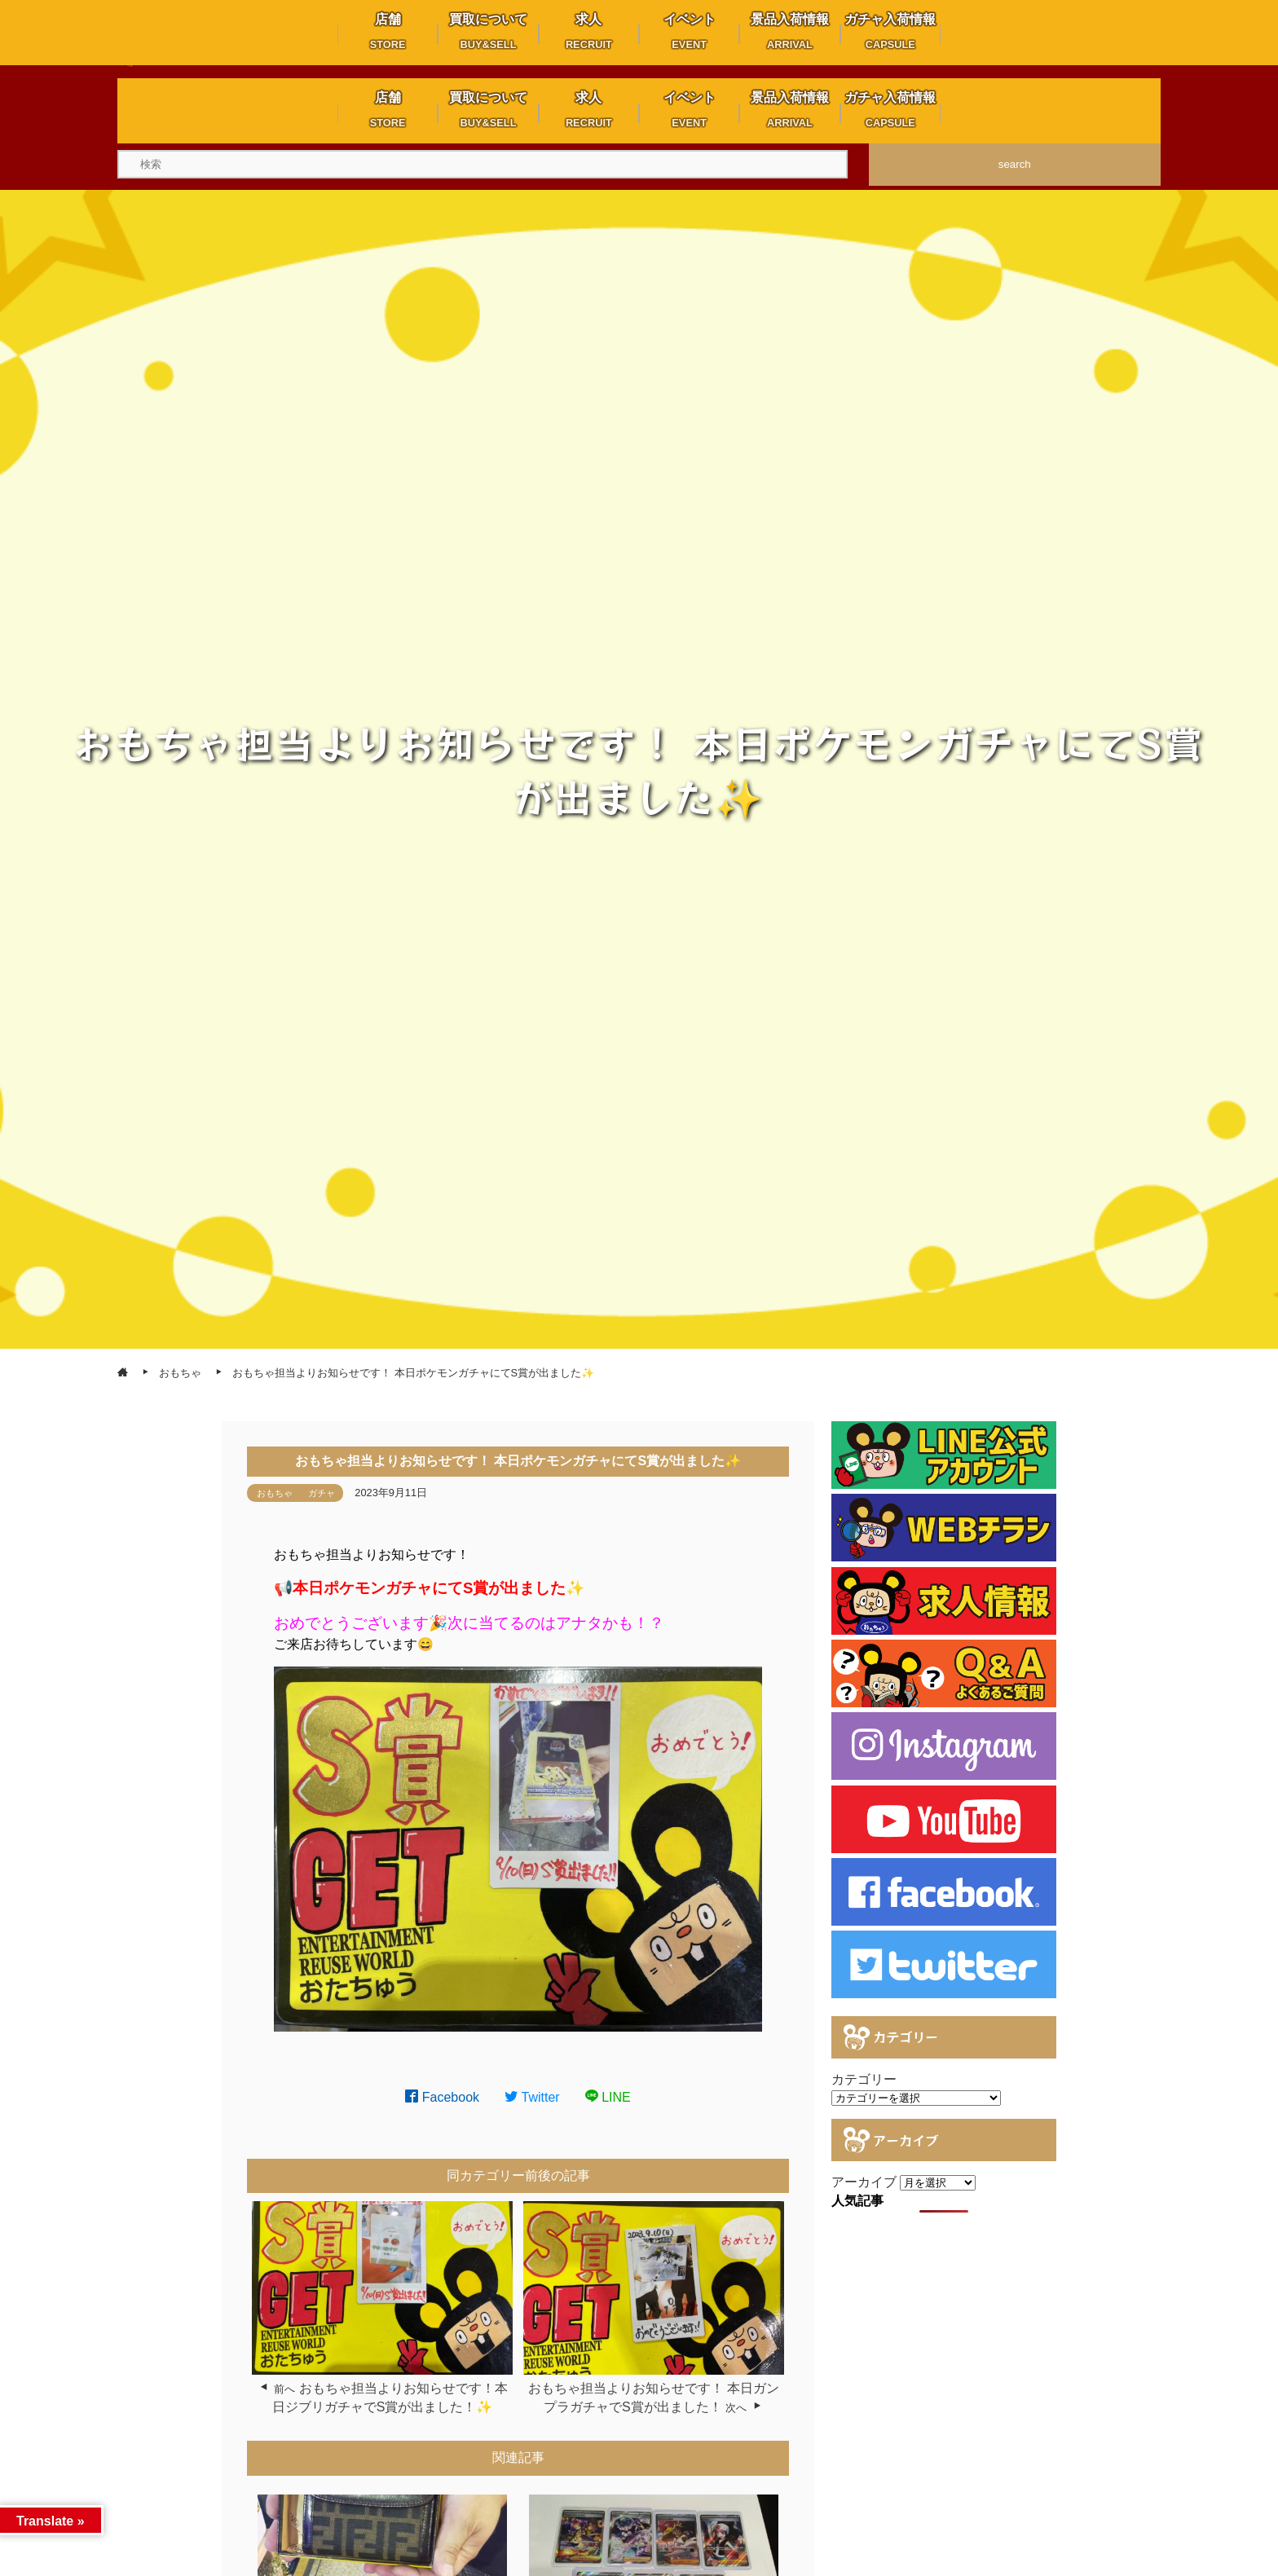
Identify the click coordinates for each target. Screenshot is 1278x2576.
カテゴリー (864, 2079)
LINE (608, 2097)
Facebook (442, 2097)
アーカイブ (864, 2182)
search (1014, 164)
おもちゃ (275, 1493)
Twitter (532, 2097)
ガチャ (321, 1493)
